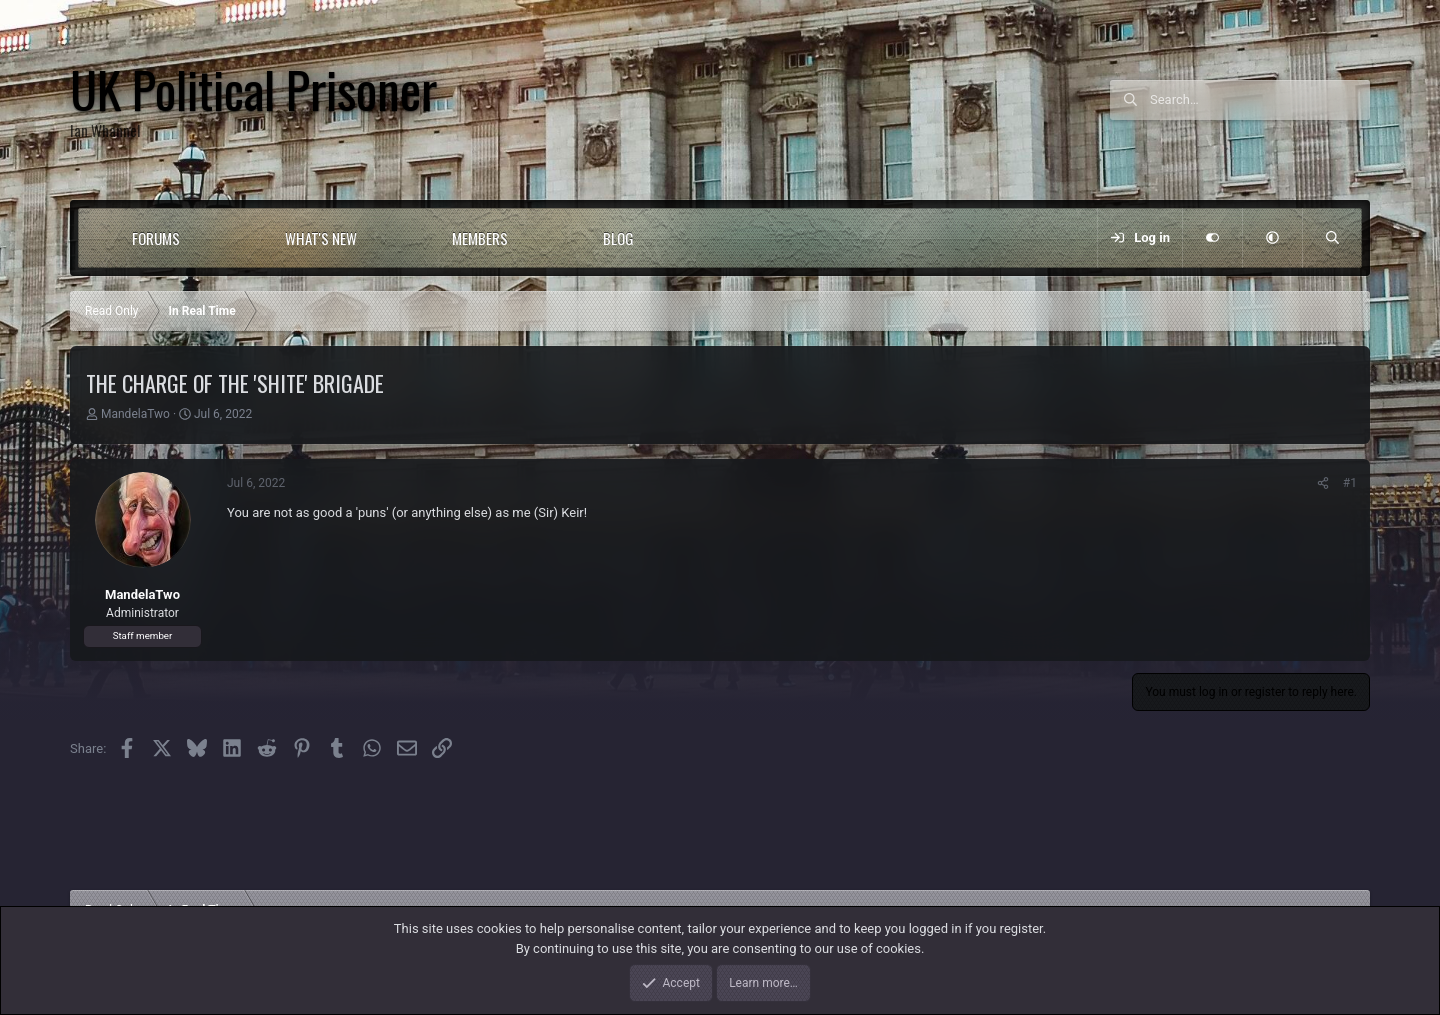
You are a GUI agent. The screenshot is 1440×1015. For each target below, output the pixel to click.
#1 (1350, 483)
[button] (220, 238)
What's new (321, 238)
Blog (618, 238)
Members (480, 238)
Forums (156, 238)
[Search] (1260, 100)
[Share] (1323, 483)
